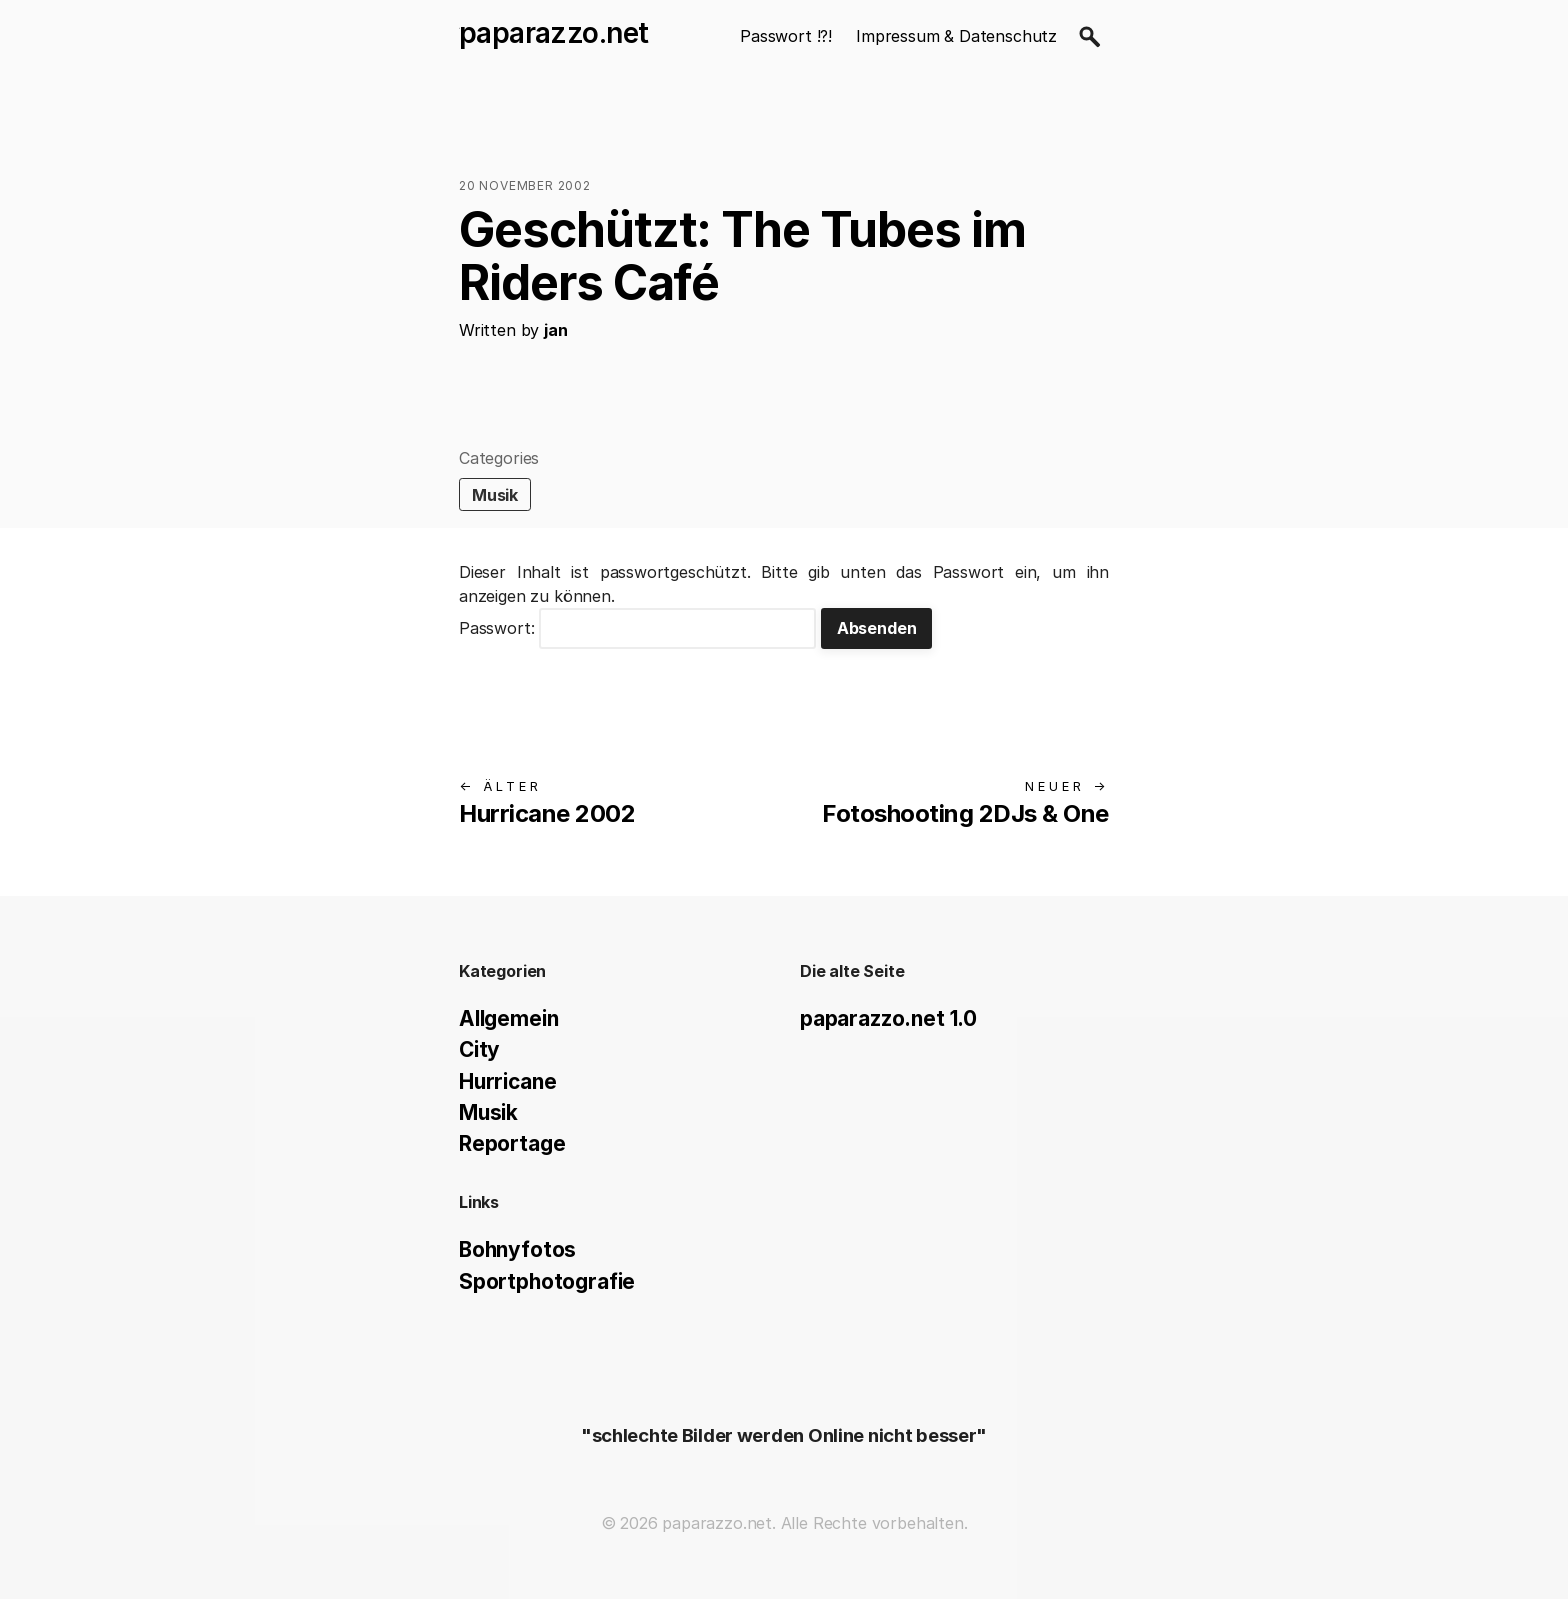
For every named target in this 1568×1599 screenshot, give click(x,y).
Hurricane (507, 1081)
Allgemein (508, 1018)
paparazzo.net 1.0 (888, 1018)
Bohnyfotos (517, 1249)
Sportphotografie (547, 1281)
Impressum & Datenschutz (956, 36)
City (479, 1049)
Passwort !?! (786, 36)
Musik (495, 495)
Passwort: (637, 628)
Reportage (512, 1143)
